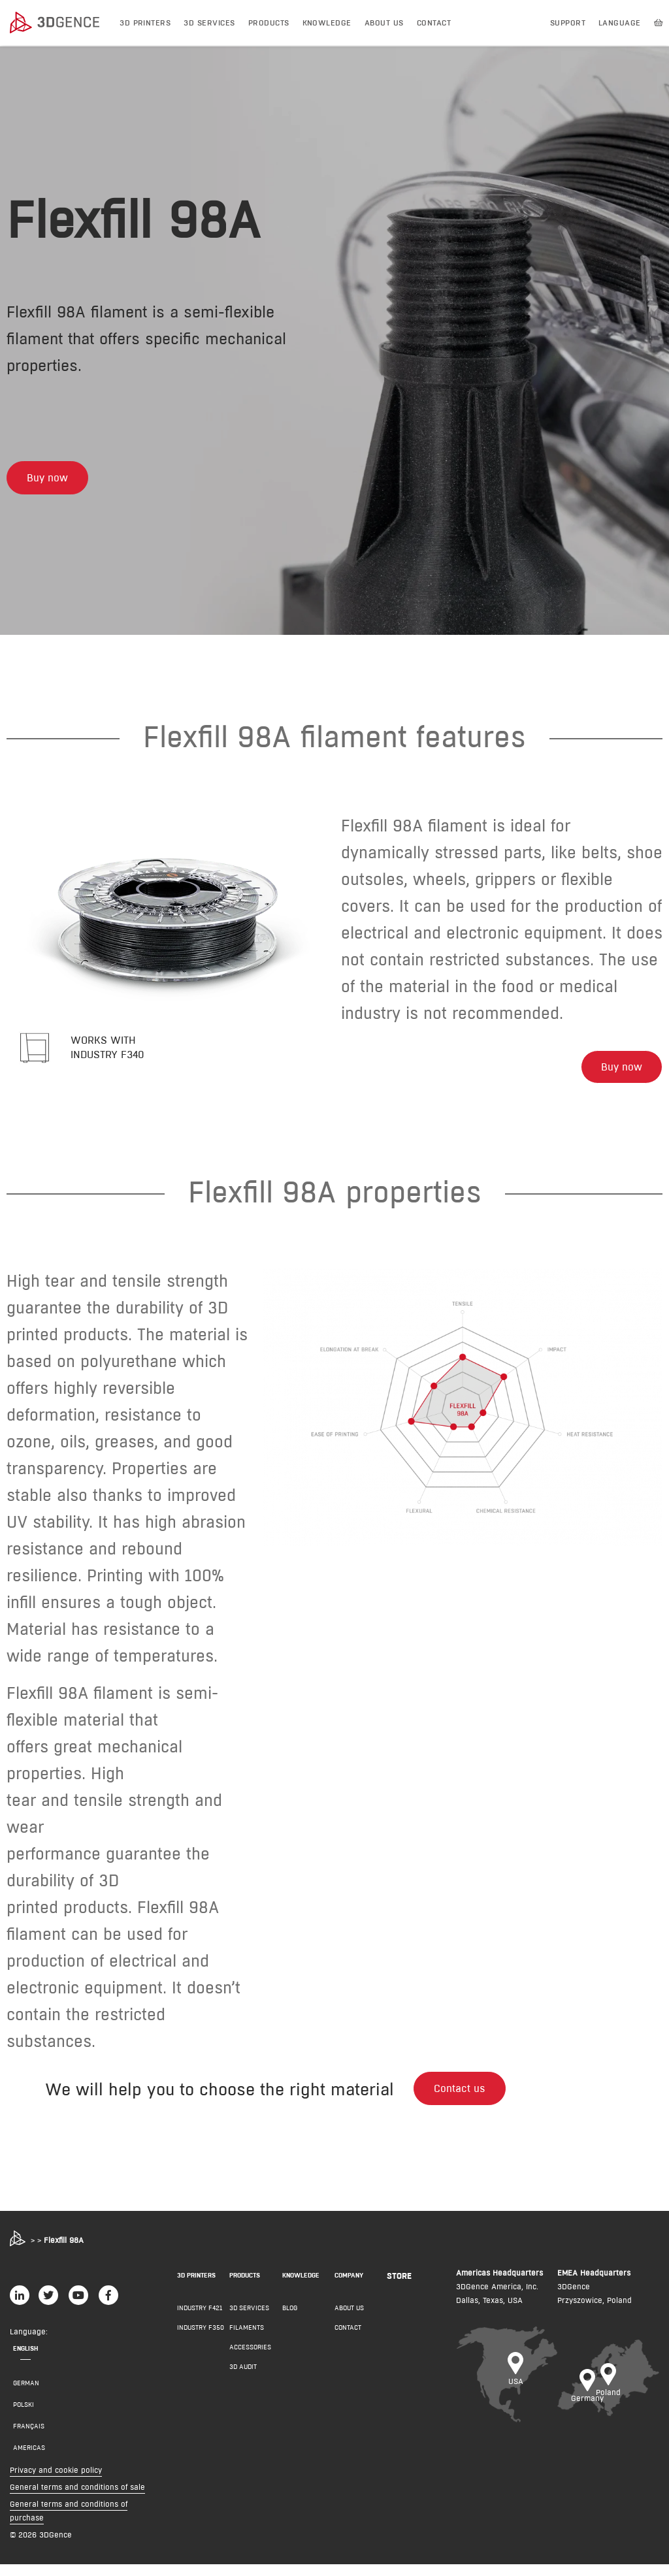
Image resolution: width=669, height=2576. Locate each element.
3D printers (145, 22)
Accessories (250, 2359)
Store (399, 2287)
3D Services (209, 22)
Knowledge (326, 22)
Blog (289, 2319)
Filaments (246, 2339)
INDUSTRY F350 (200, 2339)
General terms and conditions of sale (77, 2499)
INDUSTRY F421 (199, 2319)
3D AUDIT (243, 2378)
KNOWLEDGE (300, 2287)
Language (619, 22)
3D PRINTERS (196, 2287)
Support (567, 22)
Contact (434, 22)
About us (384, 22)
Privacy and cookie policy (56, 2482)
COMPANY (348, 2287)
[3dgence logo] (58, 23)
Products (268, 22)
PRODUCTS (244, 2287)
